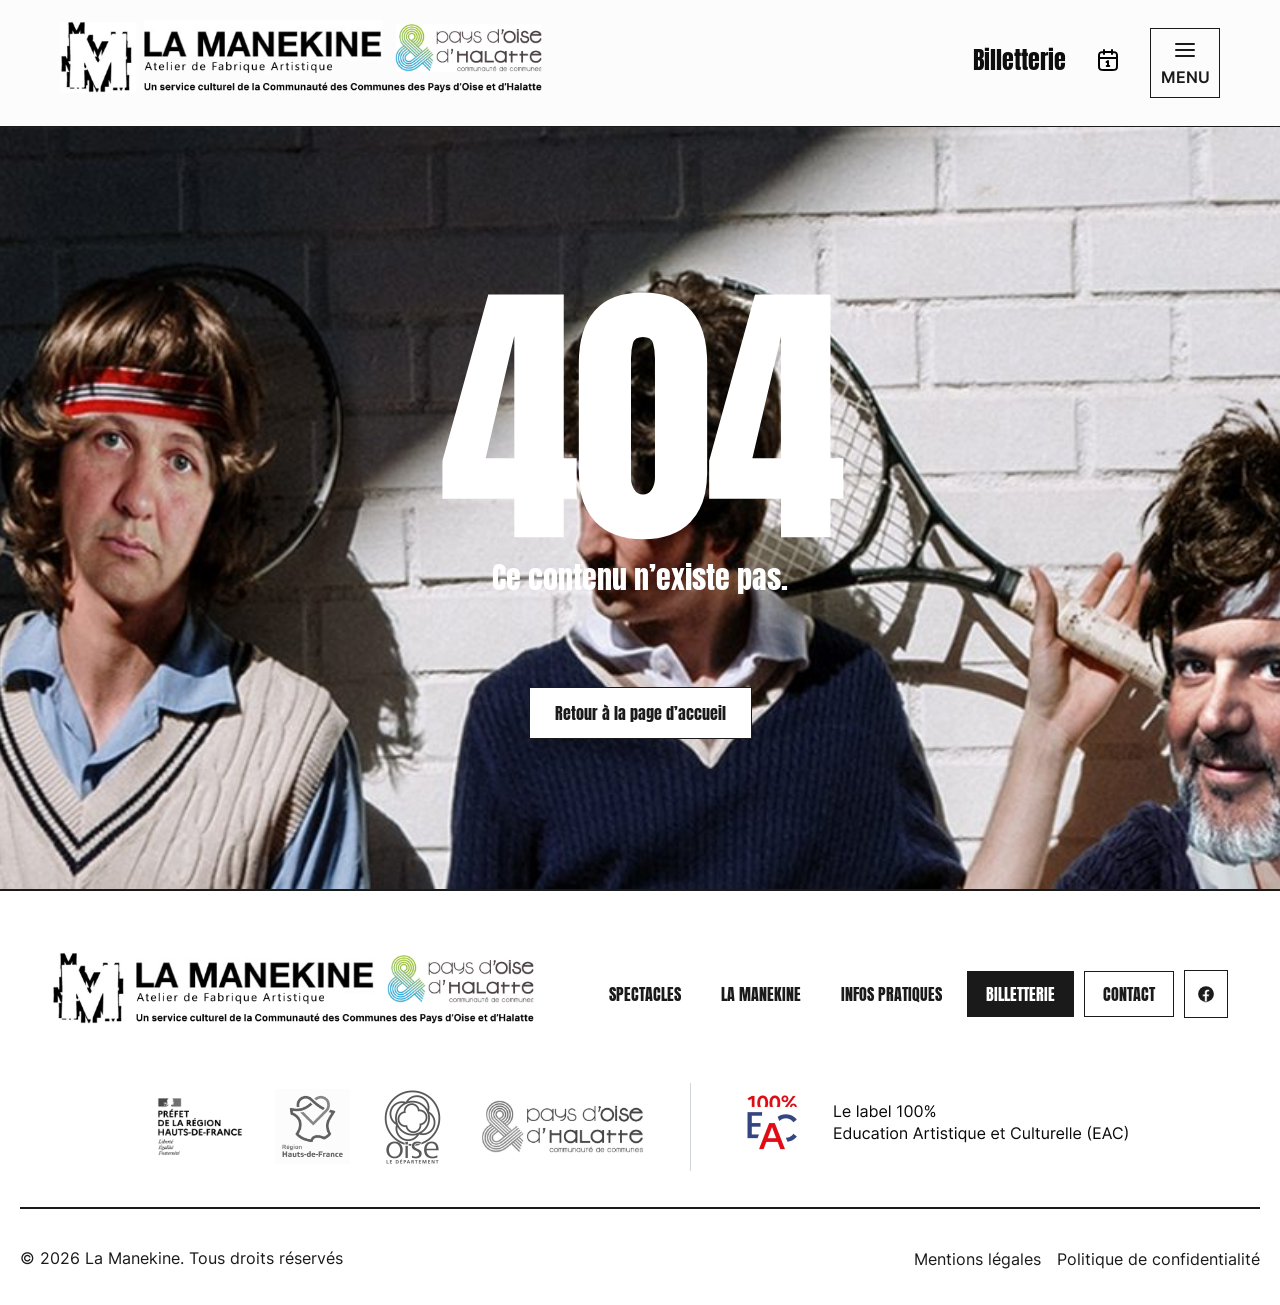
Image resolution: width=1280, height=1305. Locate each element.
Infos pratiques (891, 994)
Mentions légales (977, 1259)
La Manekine (761, 994)
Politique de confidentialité (1158, 1259)
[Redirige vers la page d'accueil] (301, 58)
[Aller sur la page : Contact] (1129, 994)
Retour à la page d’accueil (640, 713)
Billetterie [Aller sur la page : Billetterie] (1019, 61)
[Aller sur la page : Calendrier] (1108, 62)
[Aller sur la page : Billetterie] (1020, 994)
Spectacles (645, 994)
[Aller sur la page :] (1206, 994)
